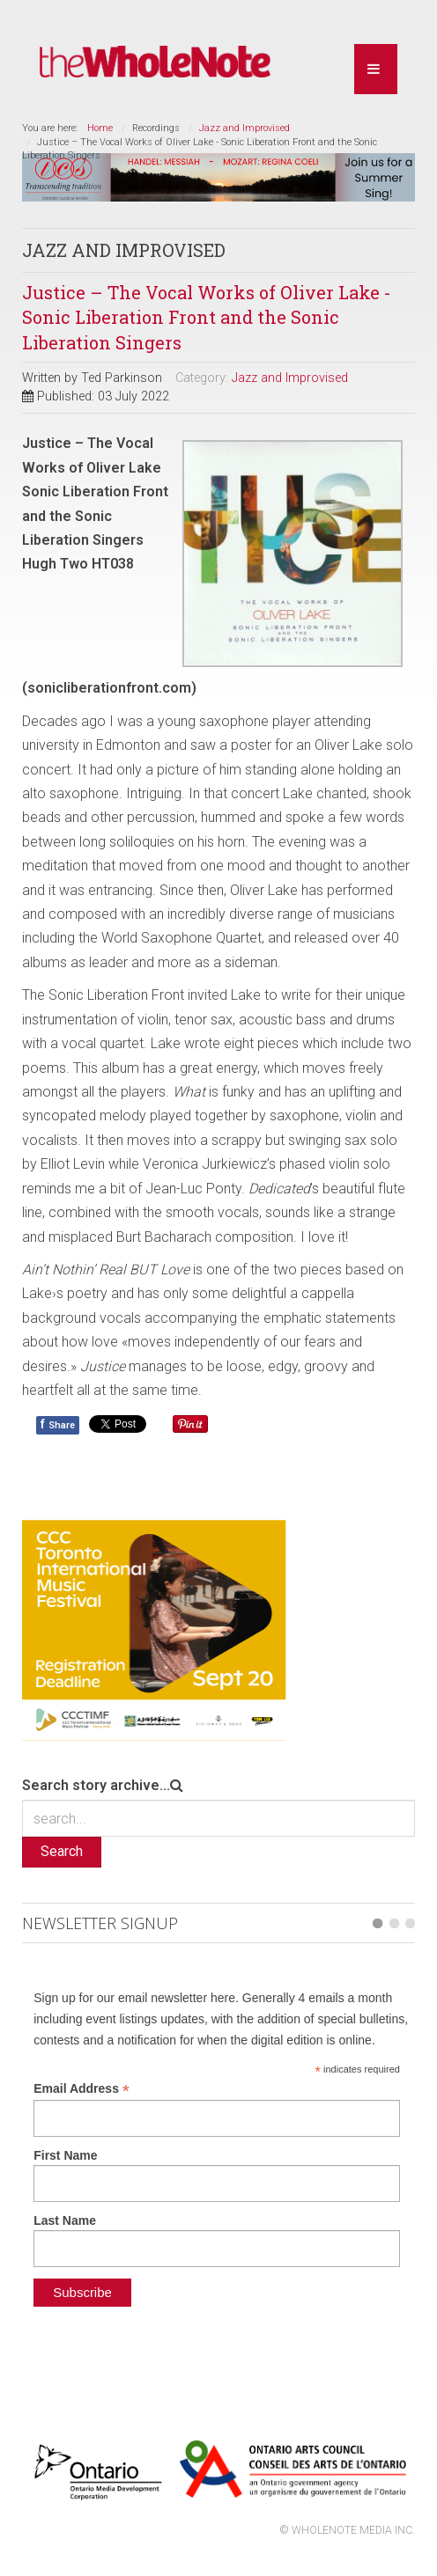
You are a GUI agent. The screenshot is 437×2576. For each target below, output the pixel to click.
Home (100, 128)
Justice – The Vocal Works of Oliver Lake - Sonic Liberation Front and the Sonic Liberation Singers (206, 317)
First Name (65, 2155)
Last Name (64, 2220)
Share (58, 1424)
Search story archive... (96, 1785)
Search (62, 1851)
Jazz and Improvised (244, 128)
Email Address (81, 2089)
